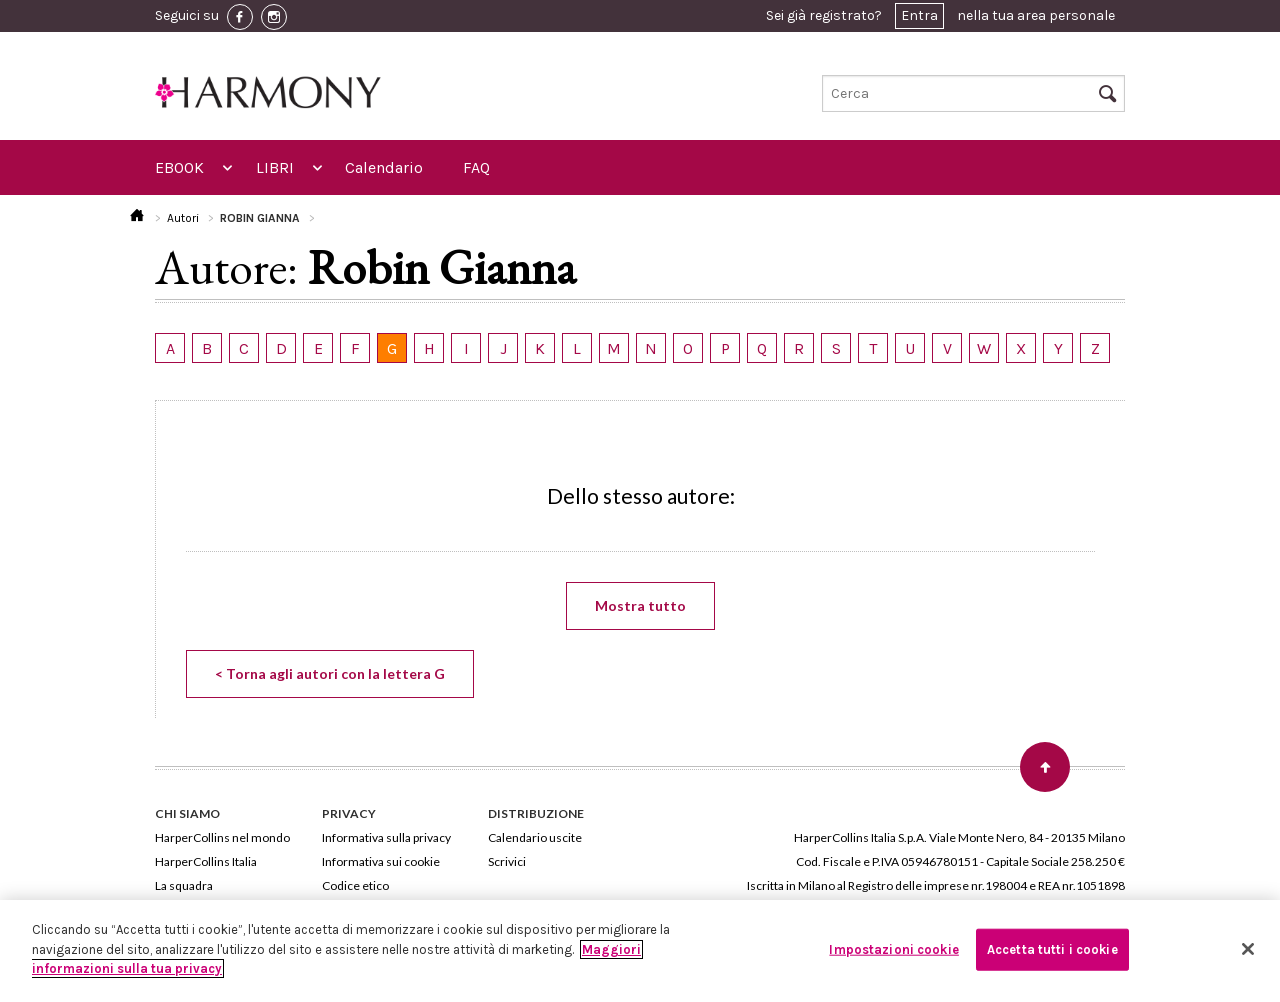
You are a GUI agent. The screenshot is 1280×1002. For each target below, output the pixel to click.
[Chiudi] (1248, 949)
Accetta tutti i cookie (1052, 949)
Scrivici (507, 861)
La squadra (184, 885)
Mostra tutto (640, 605)
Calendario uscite (535, 837)
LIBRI (275, 167)
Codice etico (355, 885)
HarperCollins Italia (206, 861)
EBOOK (179, 167)
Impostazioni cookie (893, 949)
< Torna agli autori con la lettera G (330, 673)
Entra (919, 15)
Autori (183, 218)
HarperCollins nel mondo (222, 837)
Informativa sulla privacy (386, 837)
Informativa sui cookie (381, 861)
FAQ (476, 167)
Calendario (384, 167)
